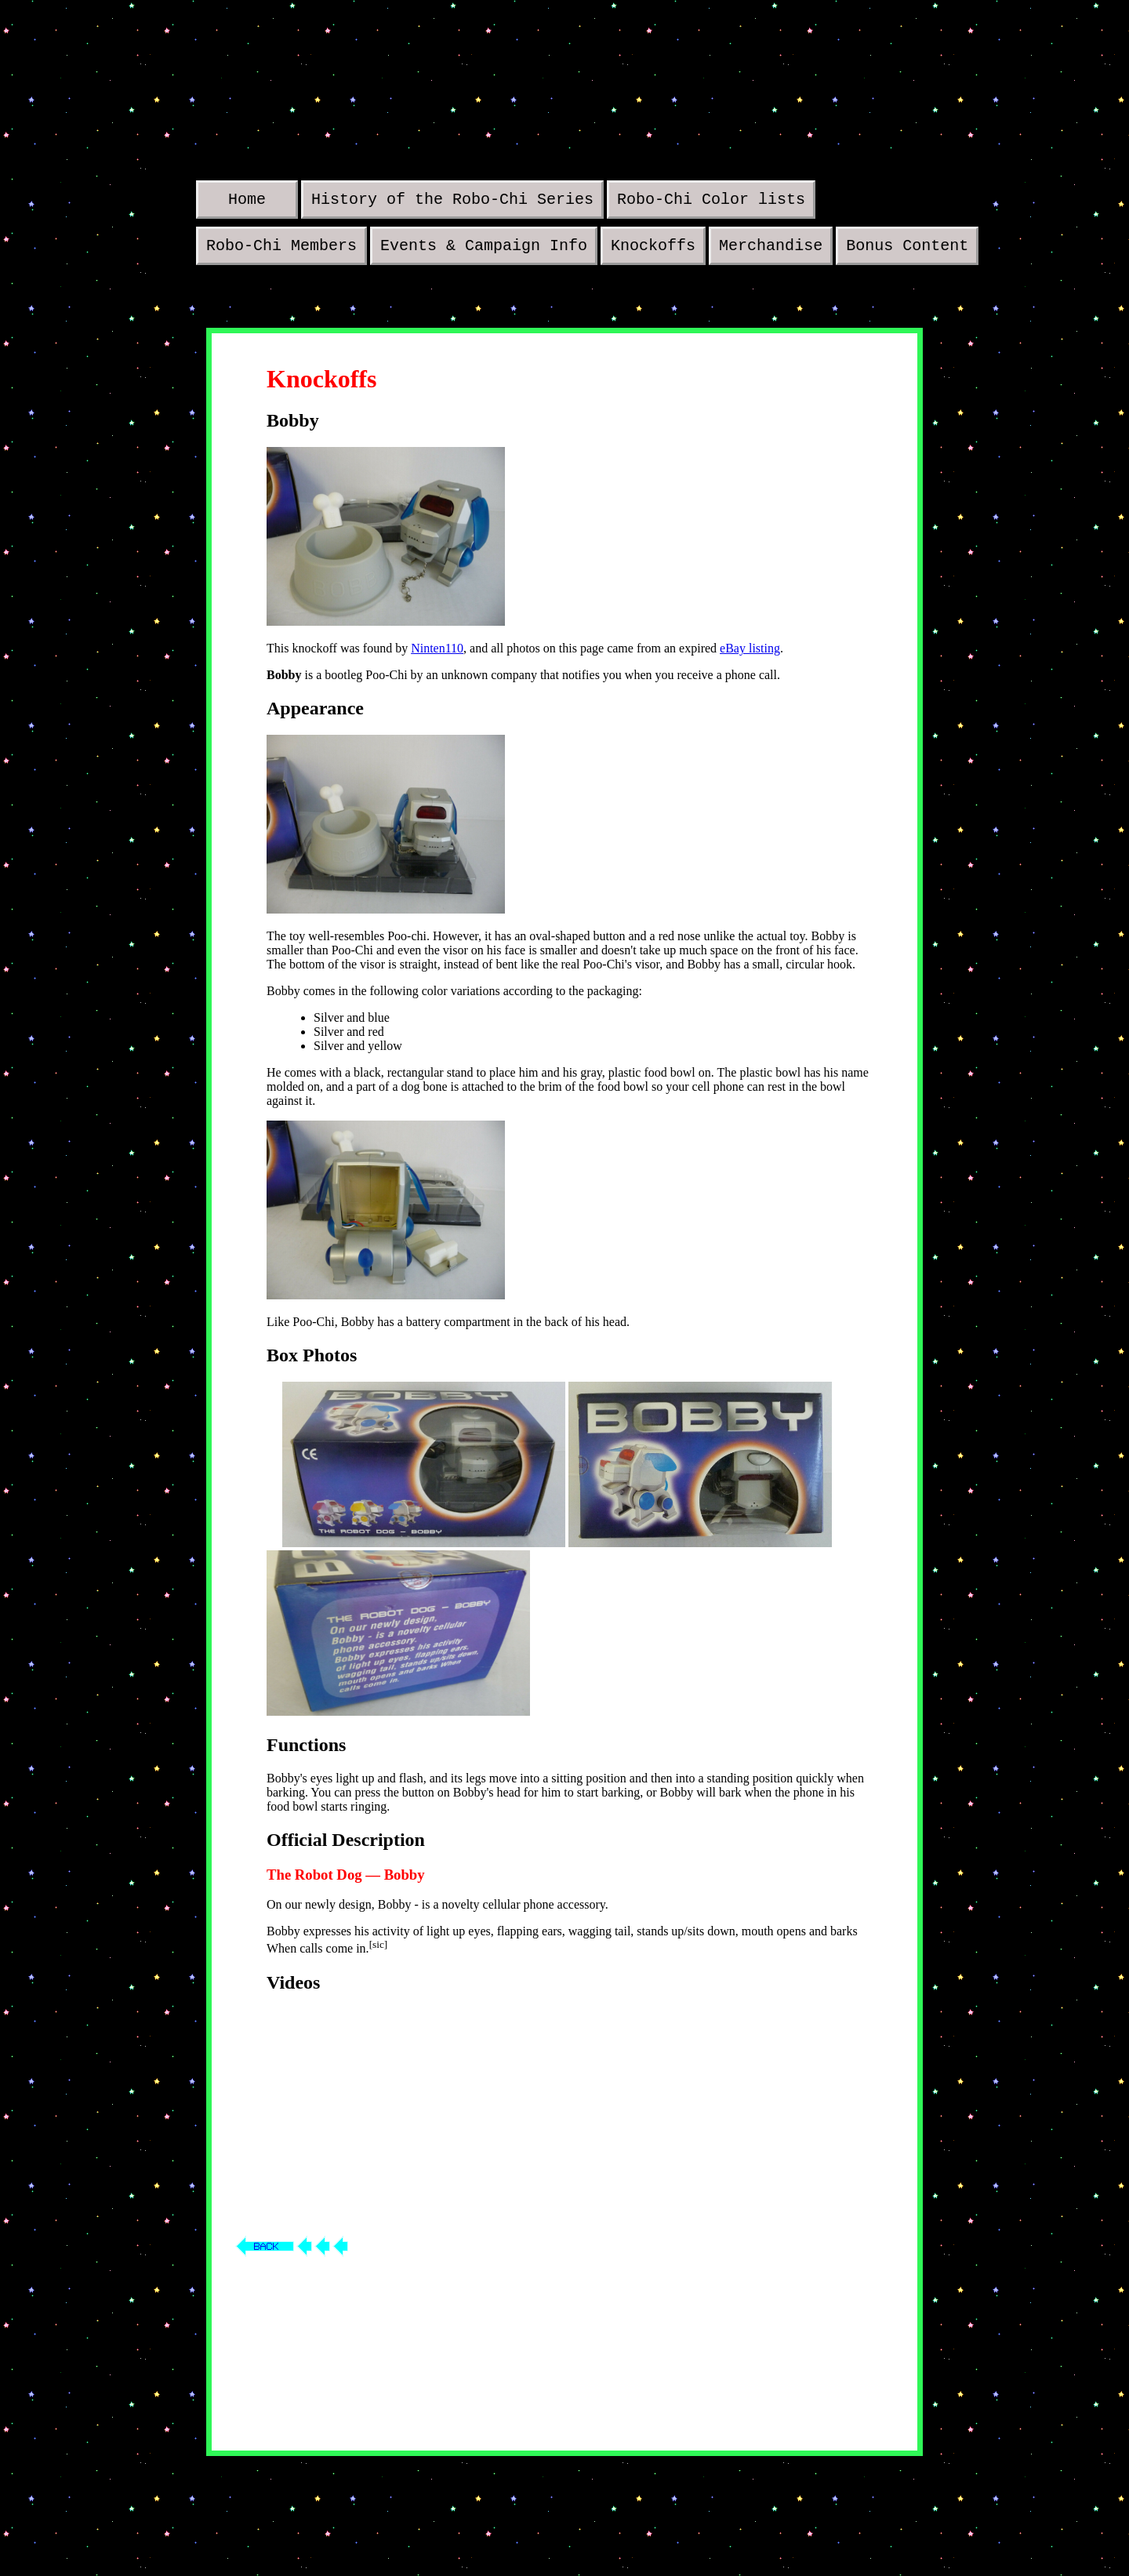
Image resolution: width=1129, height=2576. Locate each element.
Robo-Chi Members (281, 250)
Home (247, 201)
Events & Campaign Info (483, 250)
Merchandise (770, 250)
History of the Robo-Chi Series (452, 201)
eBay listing (750, 654)
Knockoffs (653, 250)
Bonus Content (907, 250)
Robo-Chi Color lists (711, 201)
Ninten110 (437, 654)
